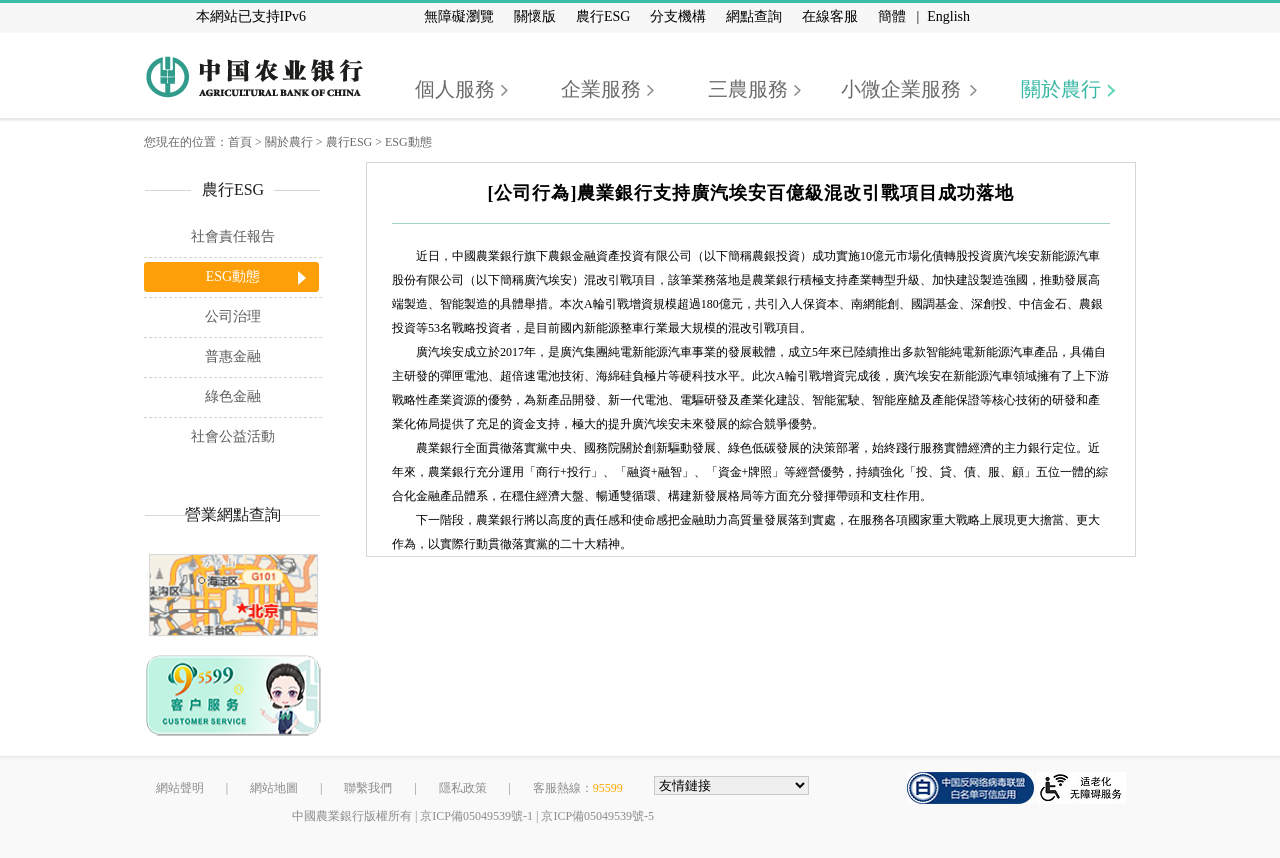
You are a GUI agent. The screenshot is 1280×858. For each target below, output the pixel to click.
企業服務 (601, 89)
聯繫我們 (368, 788)
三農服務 (748, 89)
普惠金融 (233, 356)
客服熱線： (578, 788)
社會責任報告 (233, 236)
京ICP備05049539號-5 (597, 816)
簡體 (892, 16)
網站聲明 (180, 788)
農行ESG (603, 16)
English (948, 16)
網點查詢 (754, 16)
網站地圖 (274, 788)
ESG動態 (408, 142)
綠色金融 (233, 396)
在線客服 (830, 16)
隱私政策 (463, 788)
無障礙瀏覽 (459, 16)
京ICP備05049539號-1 (476, 816)
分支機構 (678, 16)
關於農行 (1061, 89)
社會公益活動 (233, 436)
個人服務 (455, 89)
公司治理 (233, 316)
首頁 (240, 142)
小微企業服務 (901, 89)
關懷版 (535, 16)
